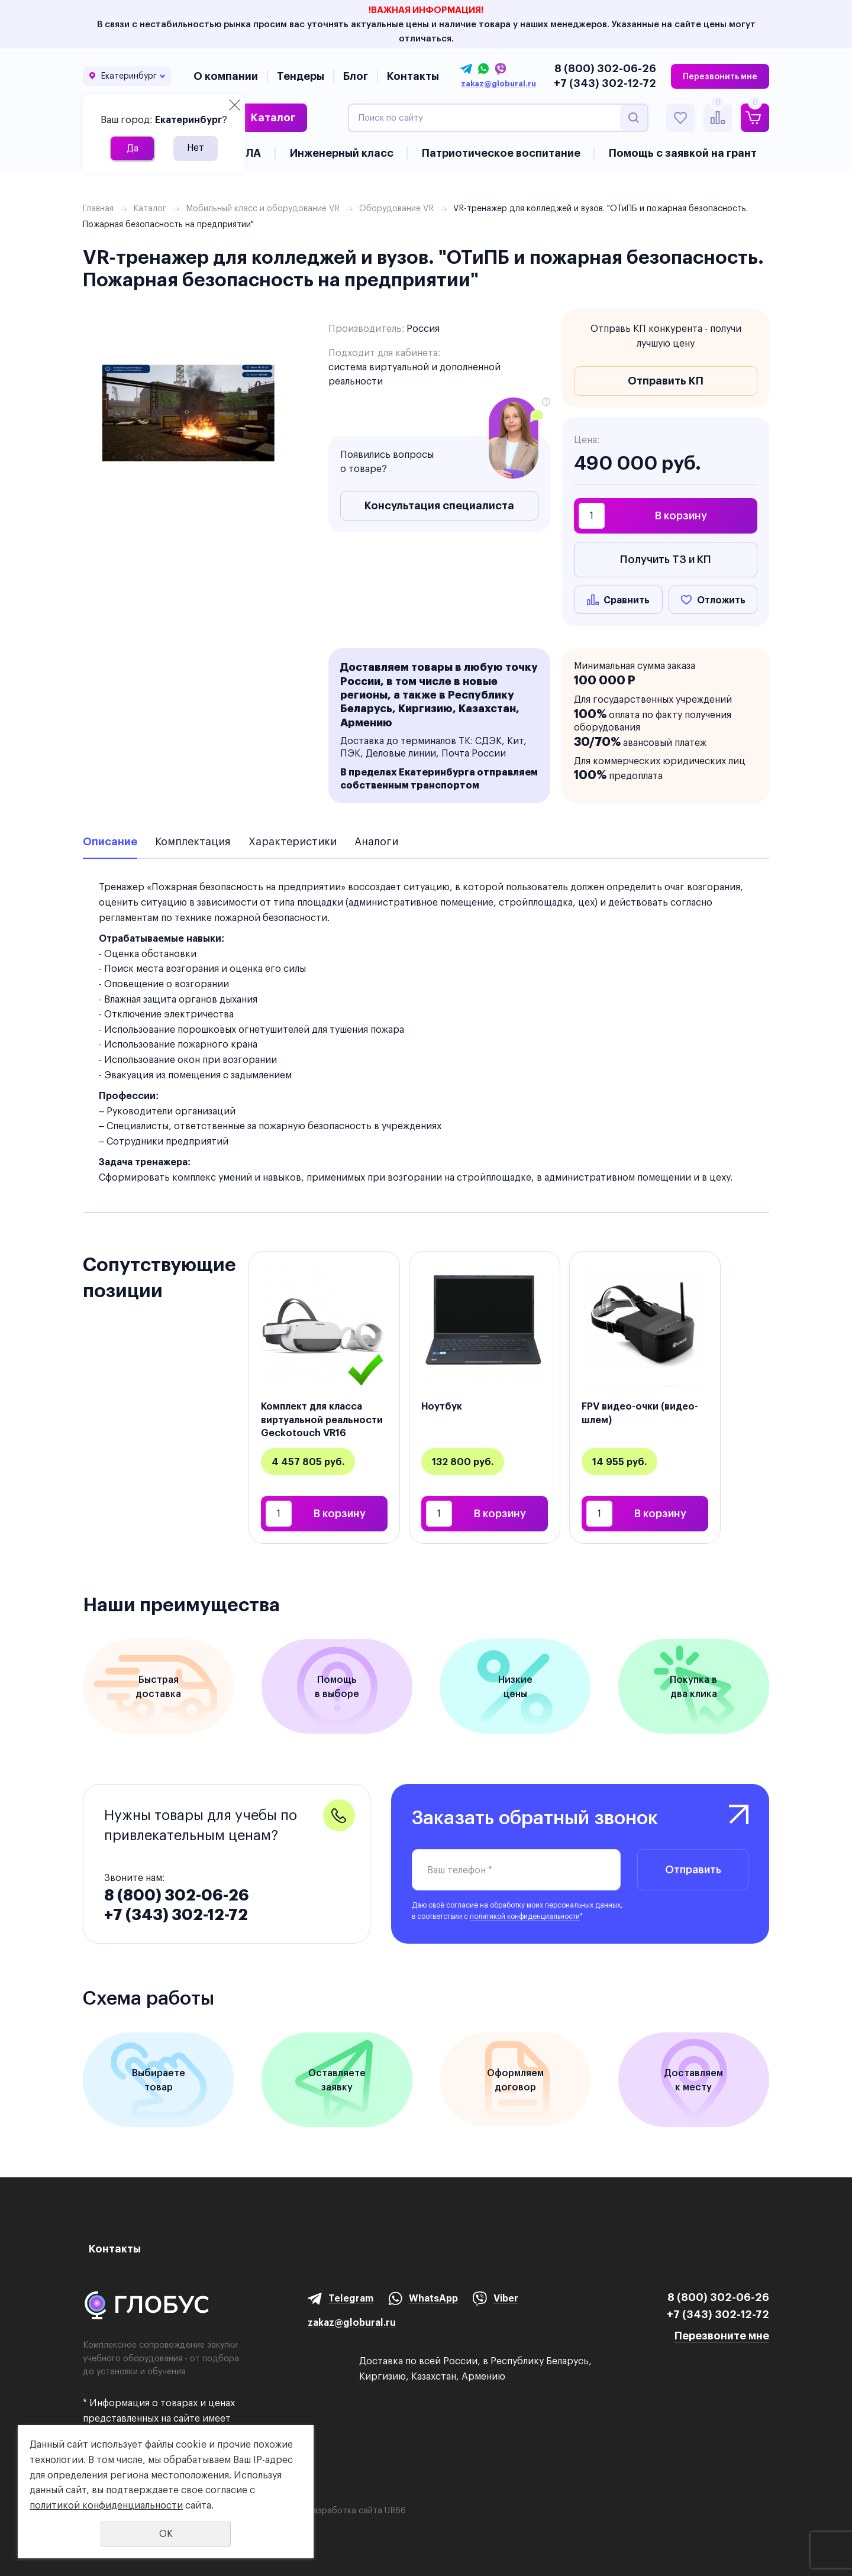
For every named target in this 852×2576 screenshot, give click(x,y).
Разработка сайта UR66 (357, 2510)
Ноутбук (441, 1406)
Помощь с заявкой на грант (683, 153)
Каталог (273, 117)
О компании (225, 76)
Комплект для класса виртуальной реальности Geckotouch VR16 (322, 1419)
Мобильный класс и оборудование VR (263, 208)
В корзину (681, 515)
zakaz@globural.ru (498, 84)
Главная (98, 208)
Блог (355, 76)
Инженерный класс (341, 153)
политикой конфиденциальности (525, 1916)
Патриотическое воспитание (501, 153)
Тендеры (300, 76)
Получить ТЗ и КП (665, 559)
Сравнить (627, 599)
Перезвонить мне (720, 76)
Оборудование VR (396, 208)
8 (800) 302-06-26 (605, 68)
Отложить (721, 599)
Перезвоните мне (721, 2335)
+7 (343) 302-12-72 (605, 83)
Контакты (413, 76)
